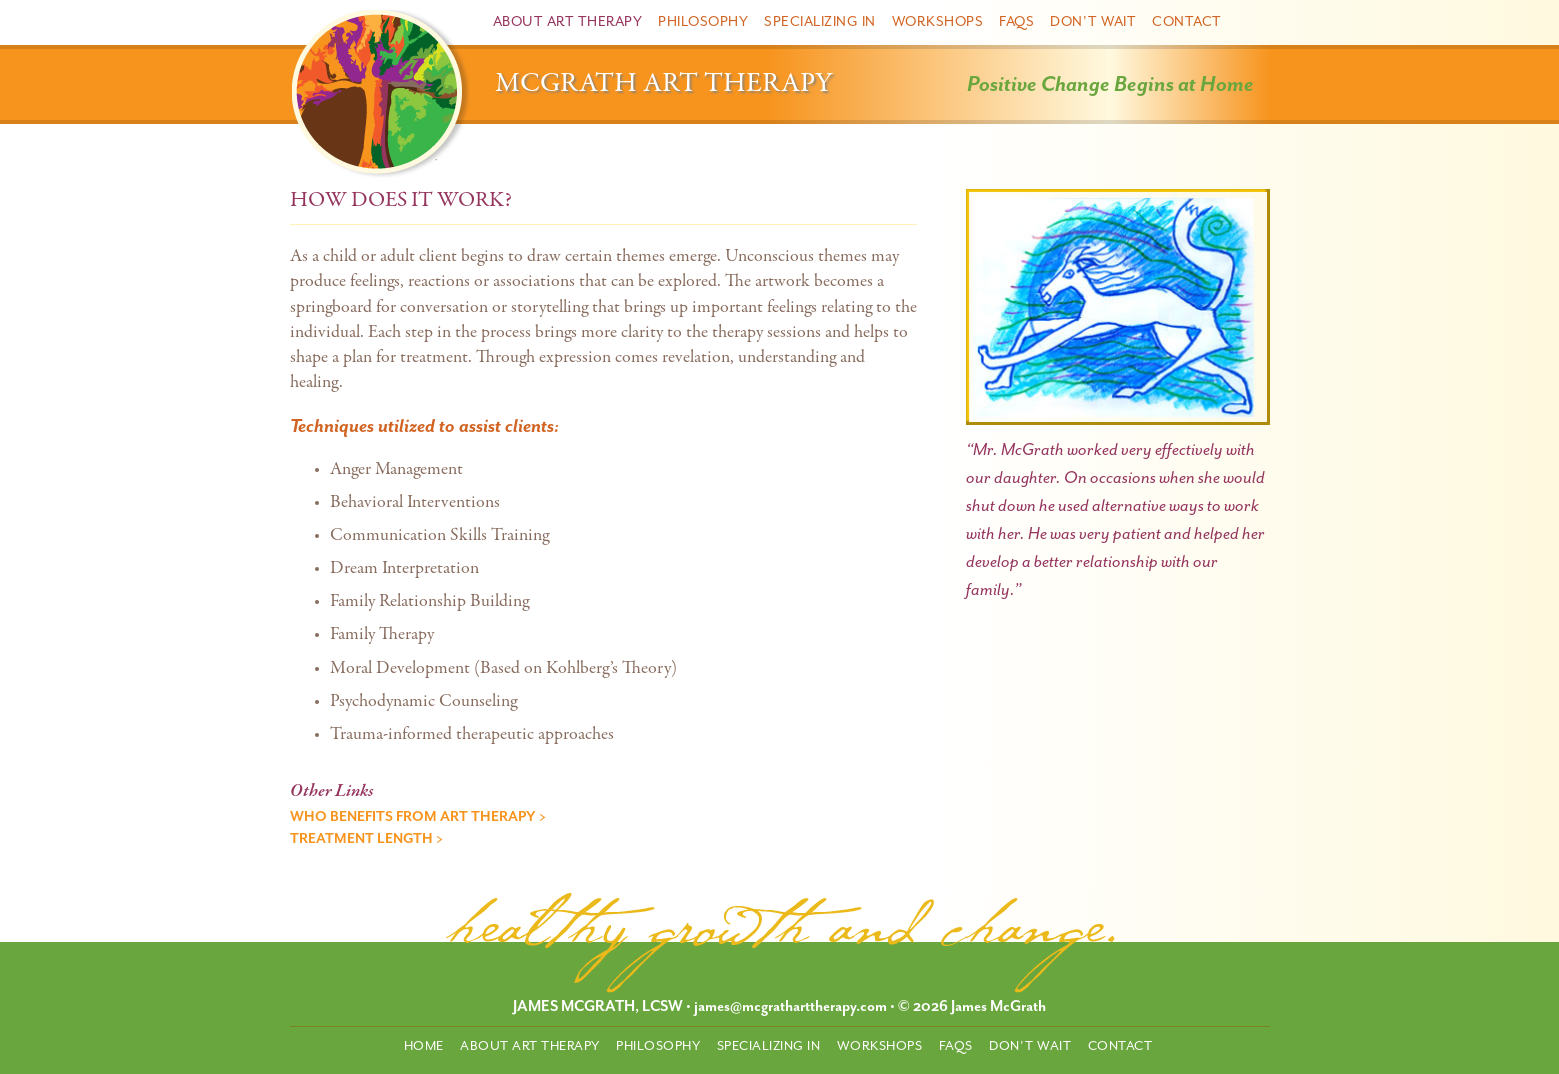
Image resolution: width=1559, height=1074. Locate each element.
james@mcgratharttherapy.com (790, 1006)
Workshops (938, 21)
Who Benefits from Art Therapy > (418, 816)
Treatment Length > (366, 838)
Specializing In (820, 21)
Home (424, 1045)
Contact (1187, 21)
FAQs (1016, 21)
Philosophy (703, 21)
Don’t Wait (1093, 21)
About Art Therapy (568, 21)
